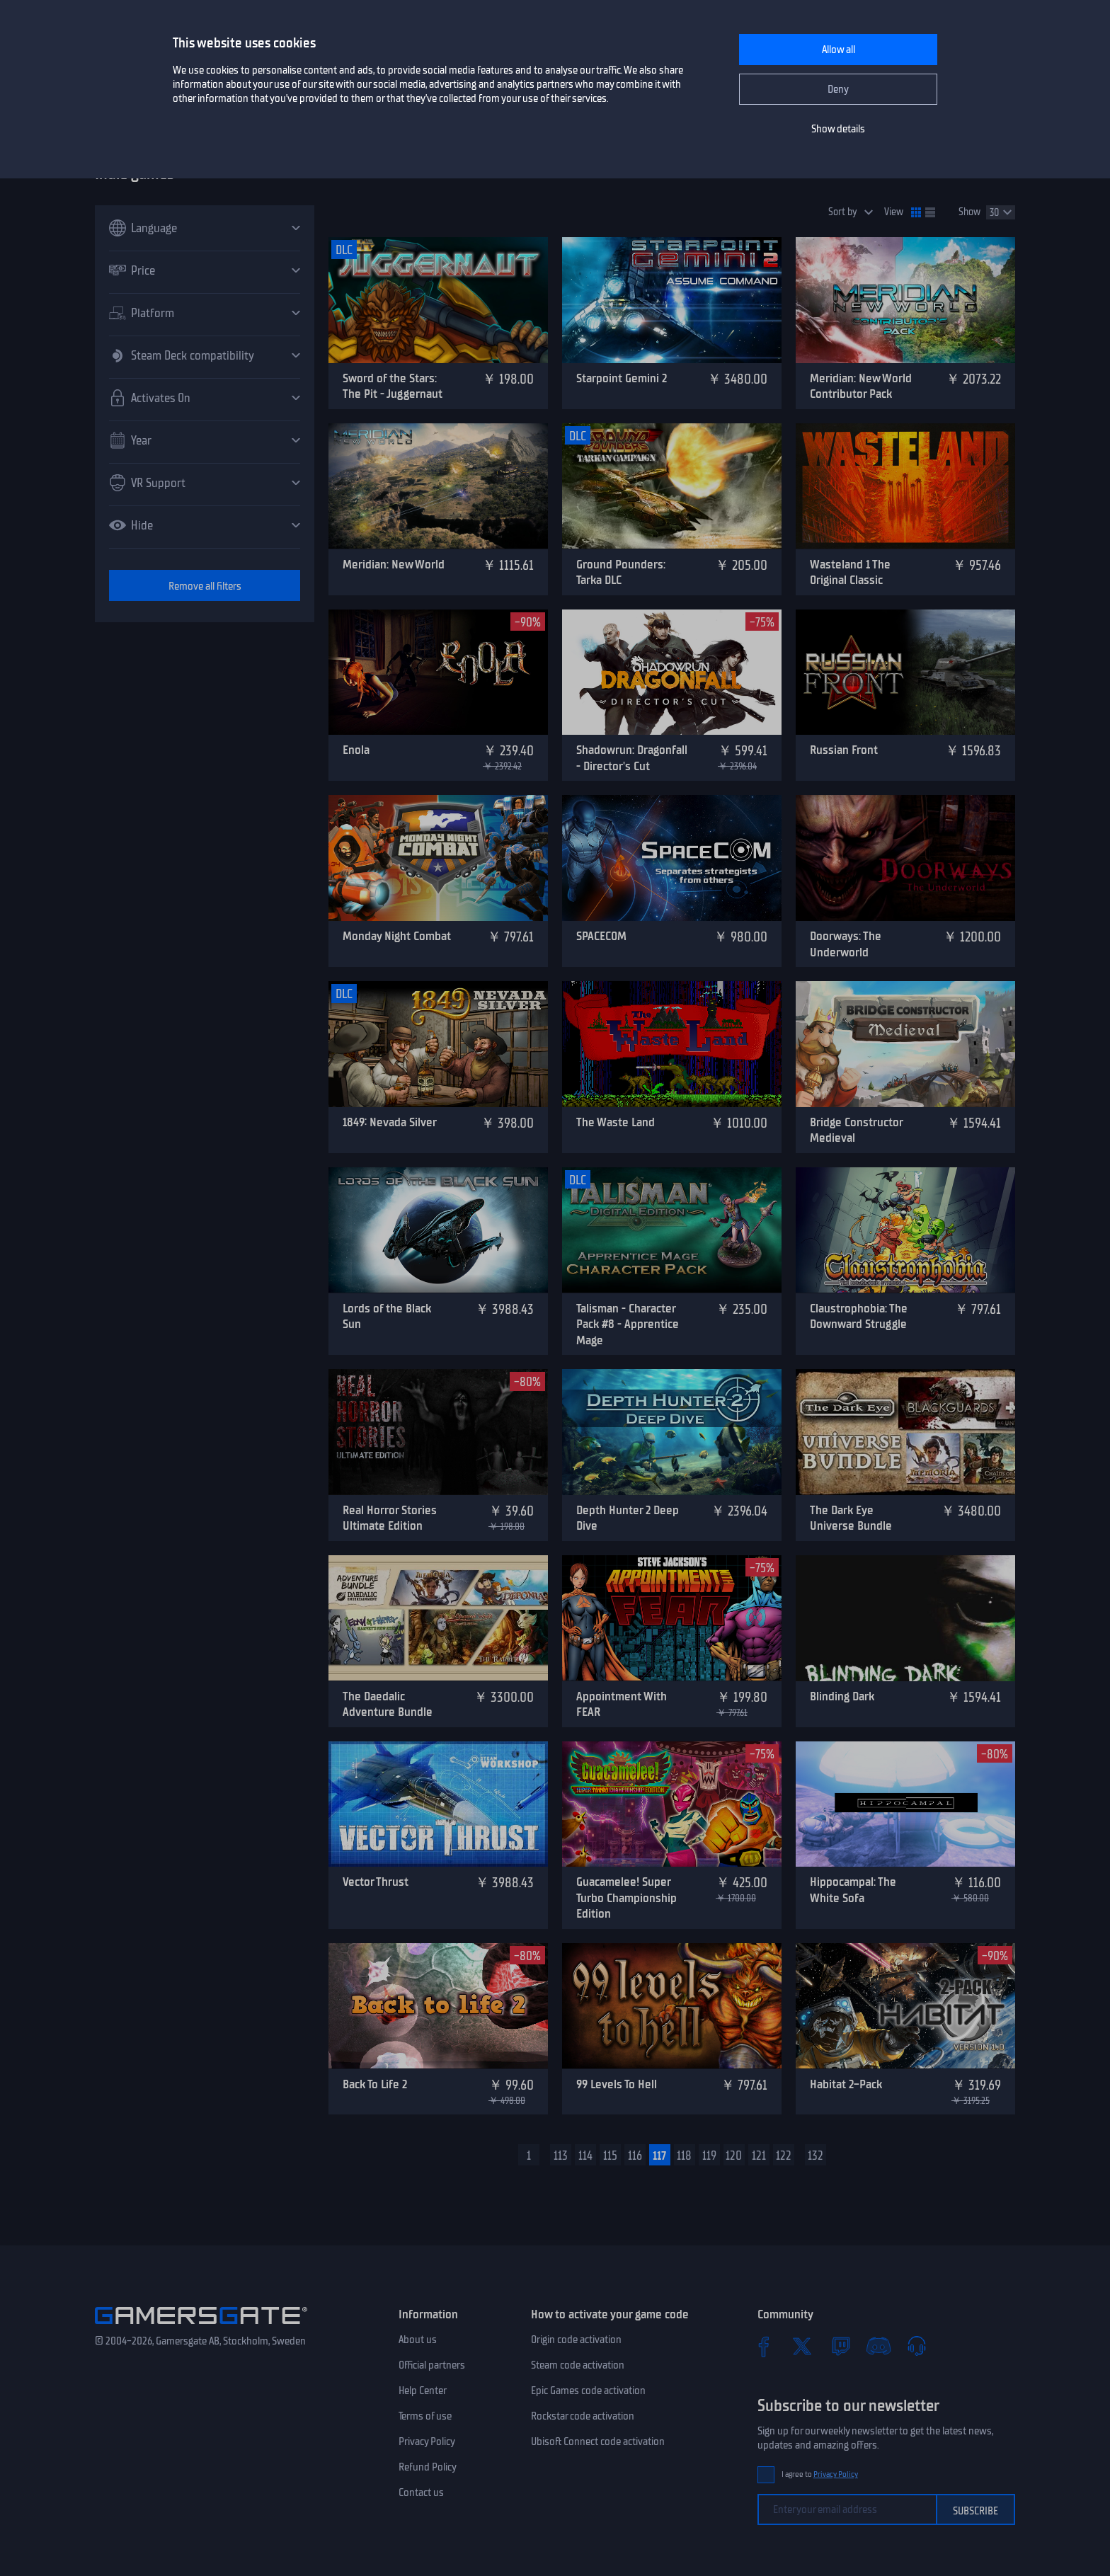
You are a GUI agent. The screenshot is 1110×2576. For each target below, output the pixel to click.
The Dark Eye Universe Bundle (851, 1518)
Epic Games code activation (588, 2390)
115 (610, 2155)
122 (783, 2155)
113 (561, 2155)
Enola (356, 749)
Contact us (421, 2492)
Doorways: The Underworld (845, 944)
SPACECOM (601, 936)
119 (709, 2155)
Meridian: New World (394, 564)
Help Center (423, 2390)
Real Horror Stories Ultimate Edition (390, 1518)
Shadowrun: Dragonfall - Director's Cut (631, 758)
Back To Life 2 (375, 2084)
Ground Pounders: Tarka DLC (620, 572)
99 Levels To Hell (616, 2084)
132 (815, 2155)
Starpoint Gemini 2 (621, 378)
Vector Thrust (375, 1881)
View (893, 212)
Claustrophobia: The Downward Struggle (859, 1316)
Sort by (842, 212)
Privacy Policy (427, 2441)
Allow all (838, 49)
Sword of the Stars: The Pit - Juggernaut (392, 386)
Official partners (432, 2365)
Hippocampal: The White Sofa (853, 1890)
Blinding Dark (842, 1696)
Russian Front (844, 749)
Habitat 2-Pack (846, 2084)
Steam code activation (577, 2365)
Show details (838, 129)
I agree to (820, 2474)
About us (418, 2339)
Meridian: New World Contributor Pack (861, 386)
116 (635, 2155)
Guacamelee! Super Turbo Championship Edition (626, 1897)
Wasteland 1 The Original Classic (850, 572)
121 (759, 2155)
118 (684, 2155)
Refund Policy (428, 2467)
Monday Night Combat (397, 936)
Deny (838, 89)
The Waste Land (615, 1122)
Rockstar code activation (582, 2416)
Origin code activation (576, 2339)
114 (585, 2155)
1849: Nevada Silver (390, 1122)
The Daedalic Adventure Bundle (388, 1704)
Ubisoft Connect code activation (598, 2441)
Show (969, 212)
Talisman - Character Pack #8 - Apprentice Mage (627, 1324)
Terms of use (425, 2416)
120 (734, 2155)
